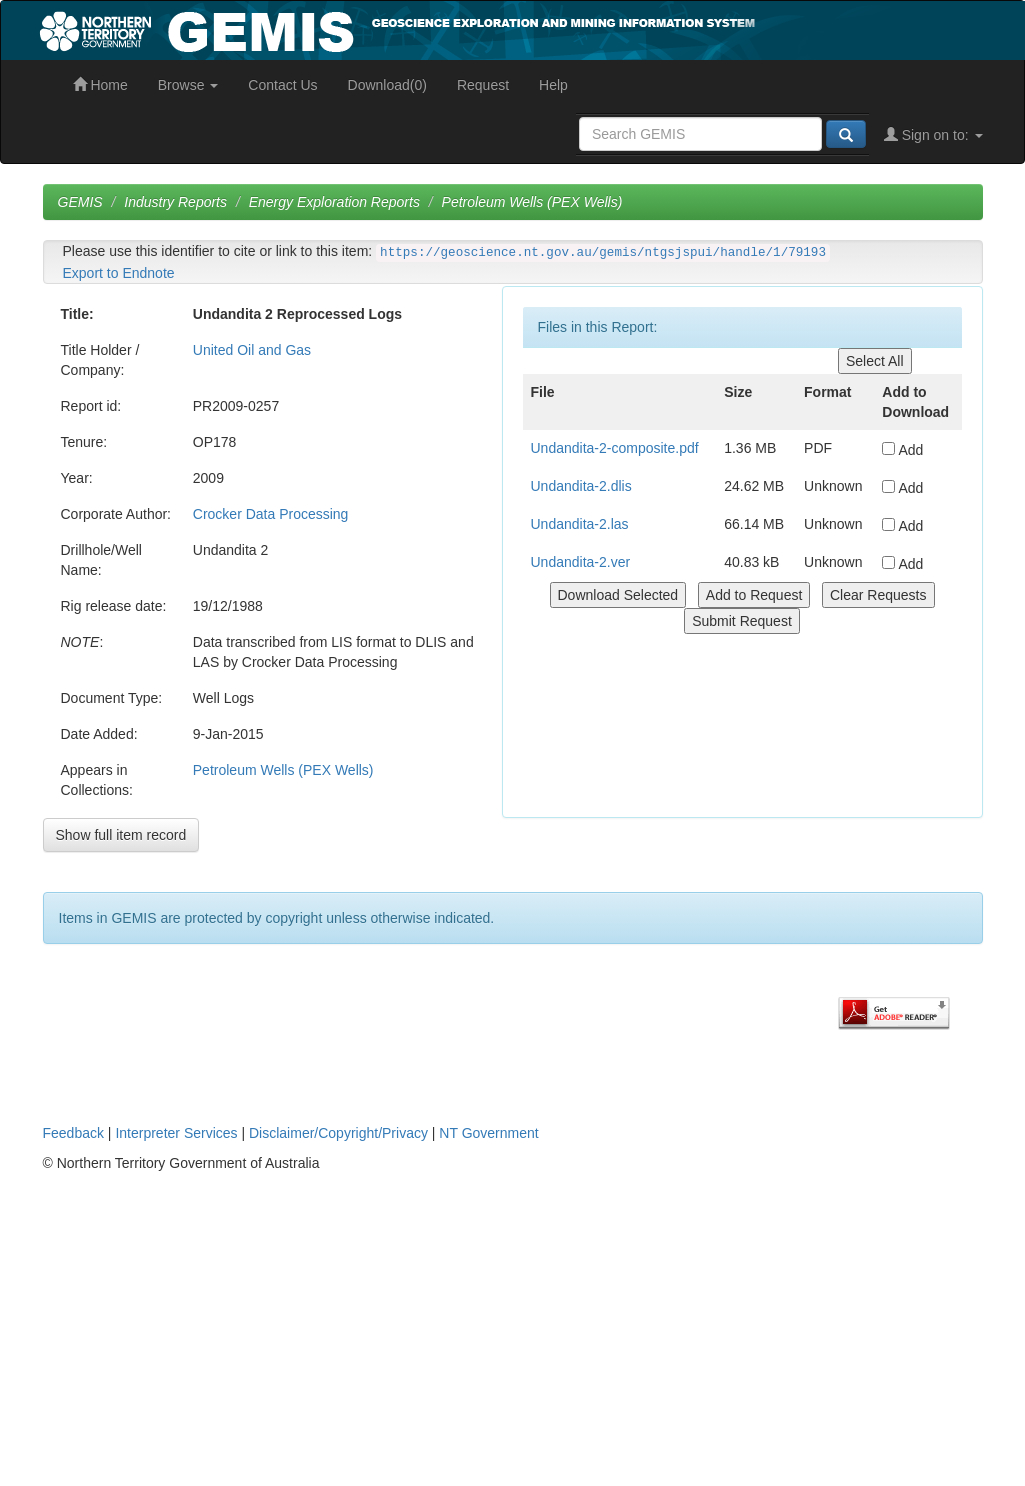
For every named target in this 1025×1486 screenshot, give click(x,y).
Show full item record (121, 835)
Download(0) (387, 85)
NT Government (488, 1133)
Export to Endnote (119, 273)
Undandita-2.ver (581, 562)
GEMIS (80, 202)
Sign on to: (933, 135)
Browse (188, 85)
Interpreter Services (176, 1133)
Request (483, 85)
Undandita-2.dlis (581, 486)
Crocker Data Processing (271, 514)
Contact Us (282, 85)
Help (553, 85)
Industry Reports (175, 202)
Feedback (73, 1133)
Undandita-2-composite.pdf (615, 448)
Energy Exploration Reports (334, 202)
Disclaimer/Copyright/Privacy (338, 1133)
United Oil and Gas (252, 350)
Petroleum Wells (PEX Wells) (532, 202)
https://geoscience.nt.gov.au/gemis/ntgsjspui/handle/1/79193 (603, 253)
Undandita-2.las (580, 524)
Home (100, 85)
